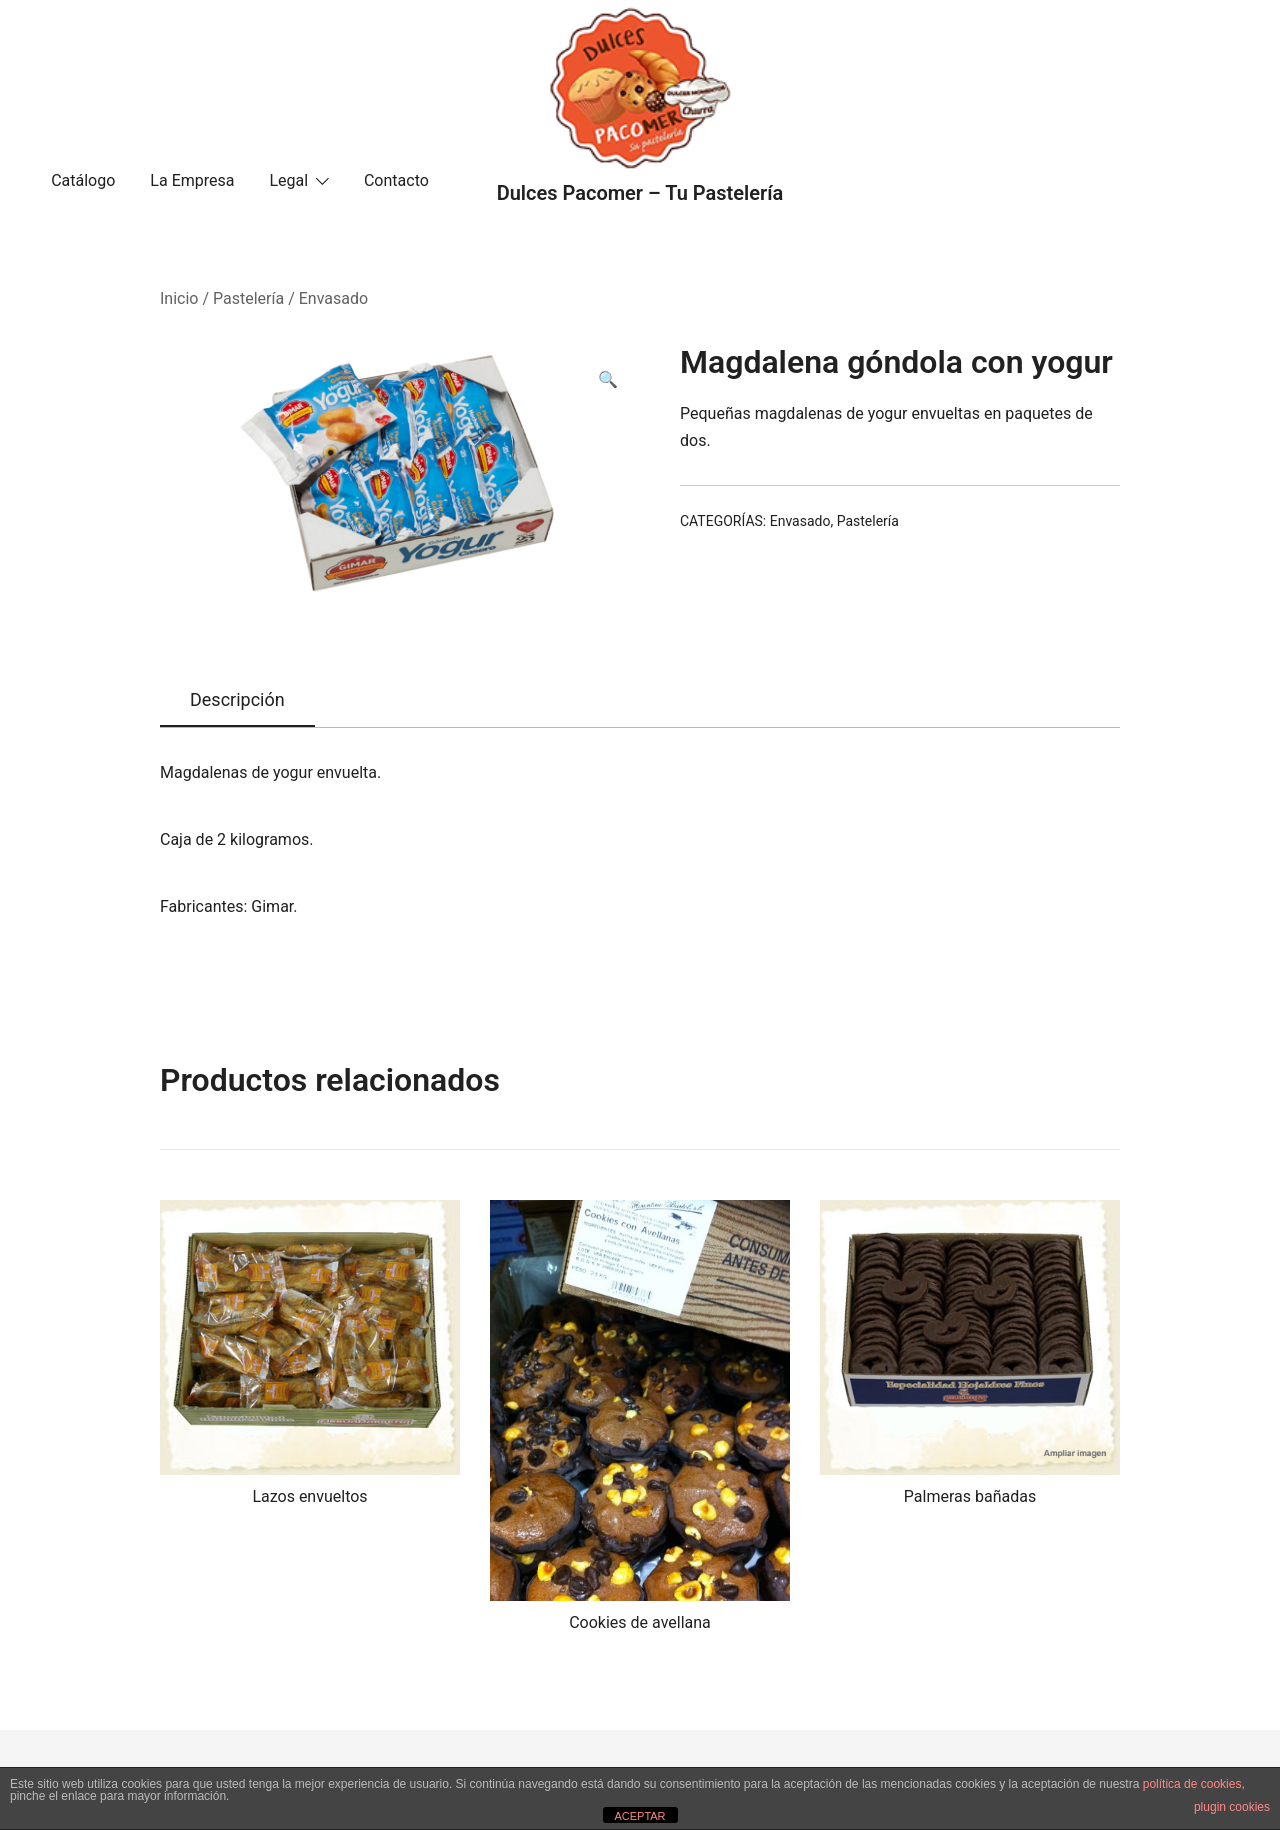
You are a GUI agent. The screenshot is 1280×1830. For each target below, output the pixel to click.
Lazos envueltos (309, 1496)
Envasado (333, 298)
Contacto (396, 180)
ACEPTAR (639, 1816)
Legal (288, 180)
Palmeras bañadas (970, 1496)
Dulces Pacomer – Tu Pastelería (640, 193)
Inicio (179, 298)
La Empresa (192, 180)
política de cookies (1192, 1784)
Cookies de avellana (640, 1622)
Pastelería (248, 298)
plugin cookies (1232, 1807)
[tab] (237, 701)
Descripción (237, 699)
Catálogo (83, 180)
